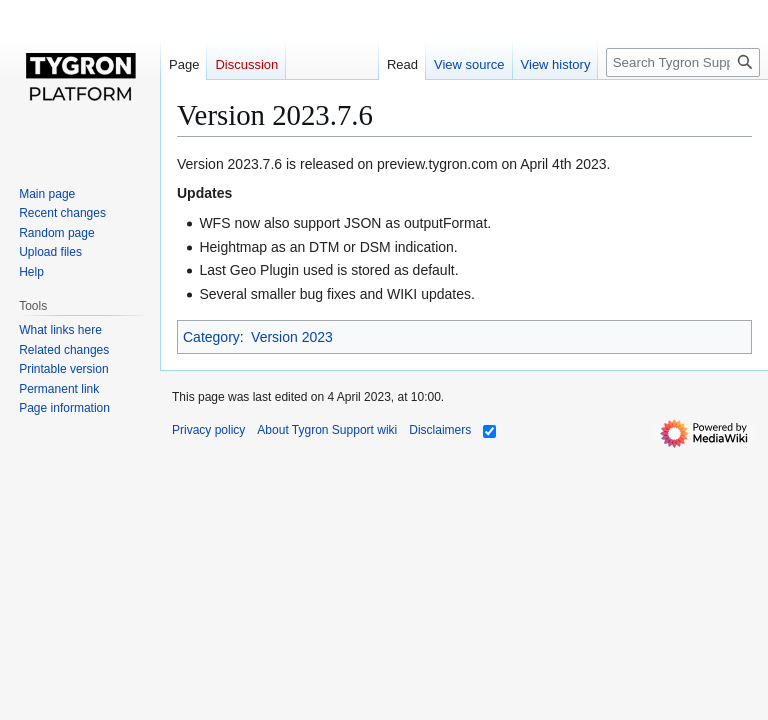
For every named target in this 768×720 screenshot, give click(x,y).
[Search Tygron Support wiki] (683, 62)
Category (211, 337)
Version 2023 (292, 337)
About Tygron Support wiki (327, 430)
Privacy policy (208, 430)
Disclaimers (440, 430)
